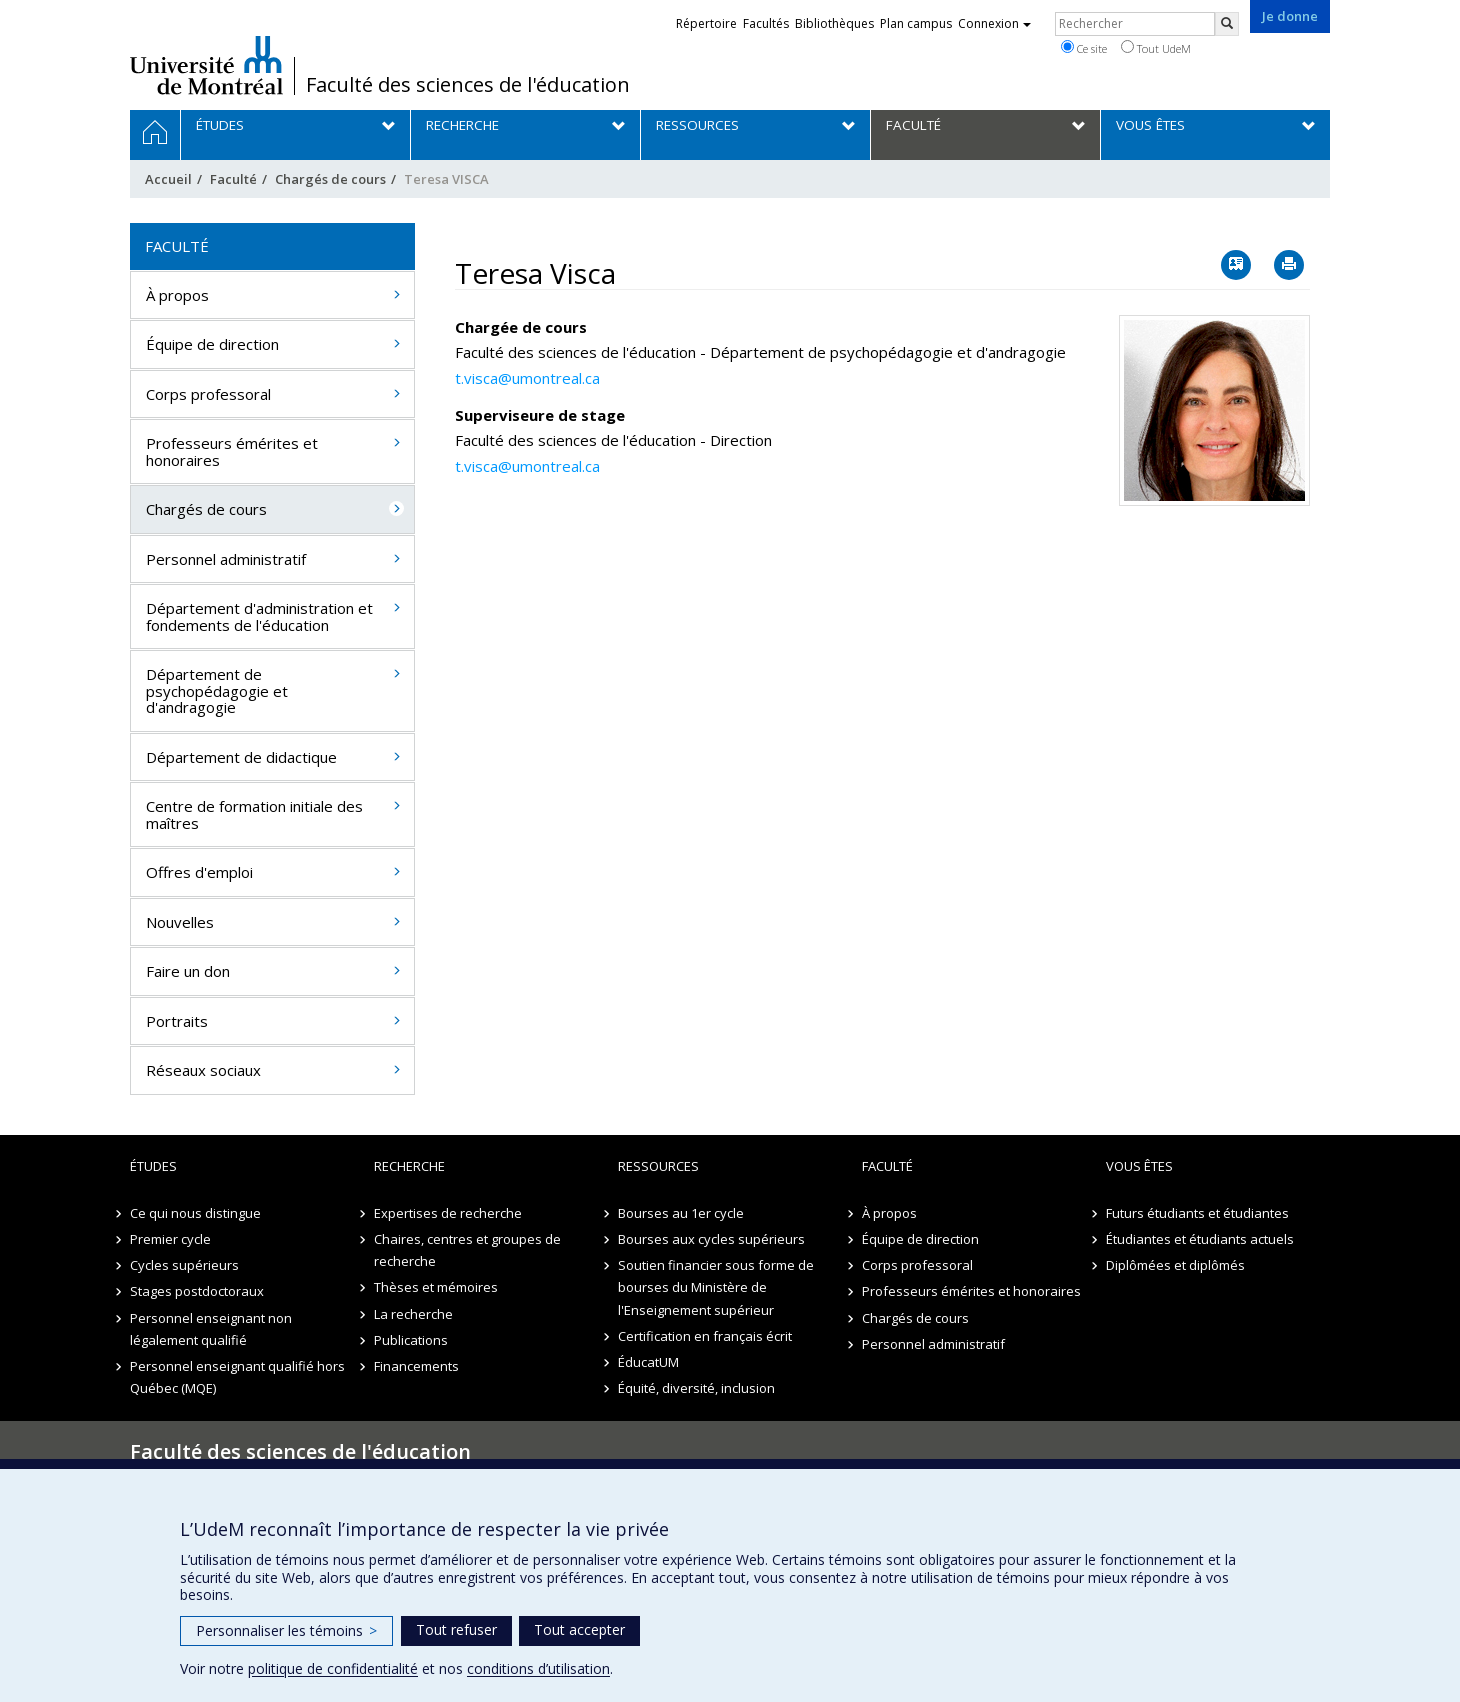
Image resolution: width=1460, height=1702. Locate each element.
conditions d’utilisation (538, 1668)
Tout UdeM (1156, 48)
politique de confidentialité (333, 1668)
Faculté (233, 179)
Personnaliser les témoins (286, 1630)
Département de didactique (241, 757)
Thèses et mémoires (436, 1287)
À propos (177, 295)
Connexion (994, 23)
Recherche (409, 1166)
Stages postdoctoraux (197, 1291)
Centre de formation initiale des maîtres (254, 814)
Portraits (177, 1021)
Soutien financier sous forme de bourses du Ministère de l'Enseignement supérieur (716, 1287)
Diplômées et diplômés (1175, 1265)
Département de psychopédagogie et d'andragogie (217, 690)
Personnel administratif (226, 559)
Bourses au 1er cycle (681, 1213)
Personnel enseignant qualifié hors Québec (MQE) (237, 1377)
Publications (411, 1340)
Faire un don (188, 971)
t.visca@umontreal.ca (527, 378)
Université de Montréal (206, 65)
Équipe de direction (212, 344)
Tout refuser (456, 1629)
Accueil (168, 179)
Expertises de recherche (448, 1213)
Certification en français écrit (705, 1336)
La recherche (413, 1314)
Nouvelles (180, 922)
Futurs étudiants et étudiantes (1197, 1213)
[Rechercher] (1227, 24)
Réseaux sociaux (203, 1070)
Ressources (658, 1166)
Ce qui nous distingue (195, 1213)
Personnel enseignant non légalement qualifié (211, 1329)
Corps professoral (208, 394)
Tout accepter (579, 1629)
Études (153, 1166)
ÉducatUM (648, 1362)
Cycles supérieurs (184, 1265)
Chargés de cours (330, 179)
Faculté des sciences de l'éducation (468, 85)
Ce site (1084, 48)
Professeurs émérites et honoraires (232, 451)
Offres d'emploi (199, 872)
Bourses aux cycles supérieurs (711, 1239)
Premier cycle (170, 1239)
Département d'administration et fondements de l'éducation (259, 616)
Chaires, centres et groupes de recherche (467, 1250)
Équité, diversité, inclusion (696, 1388)
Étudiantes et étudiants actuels (1200, 1239)
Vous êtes (1139, 1166)
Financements (416, 1366)
